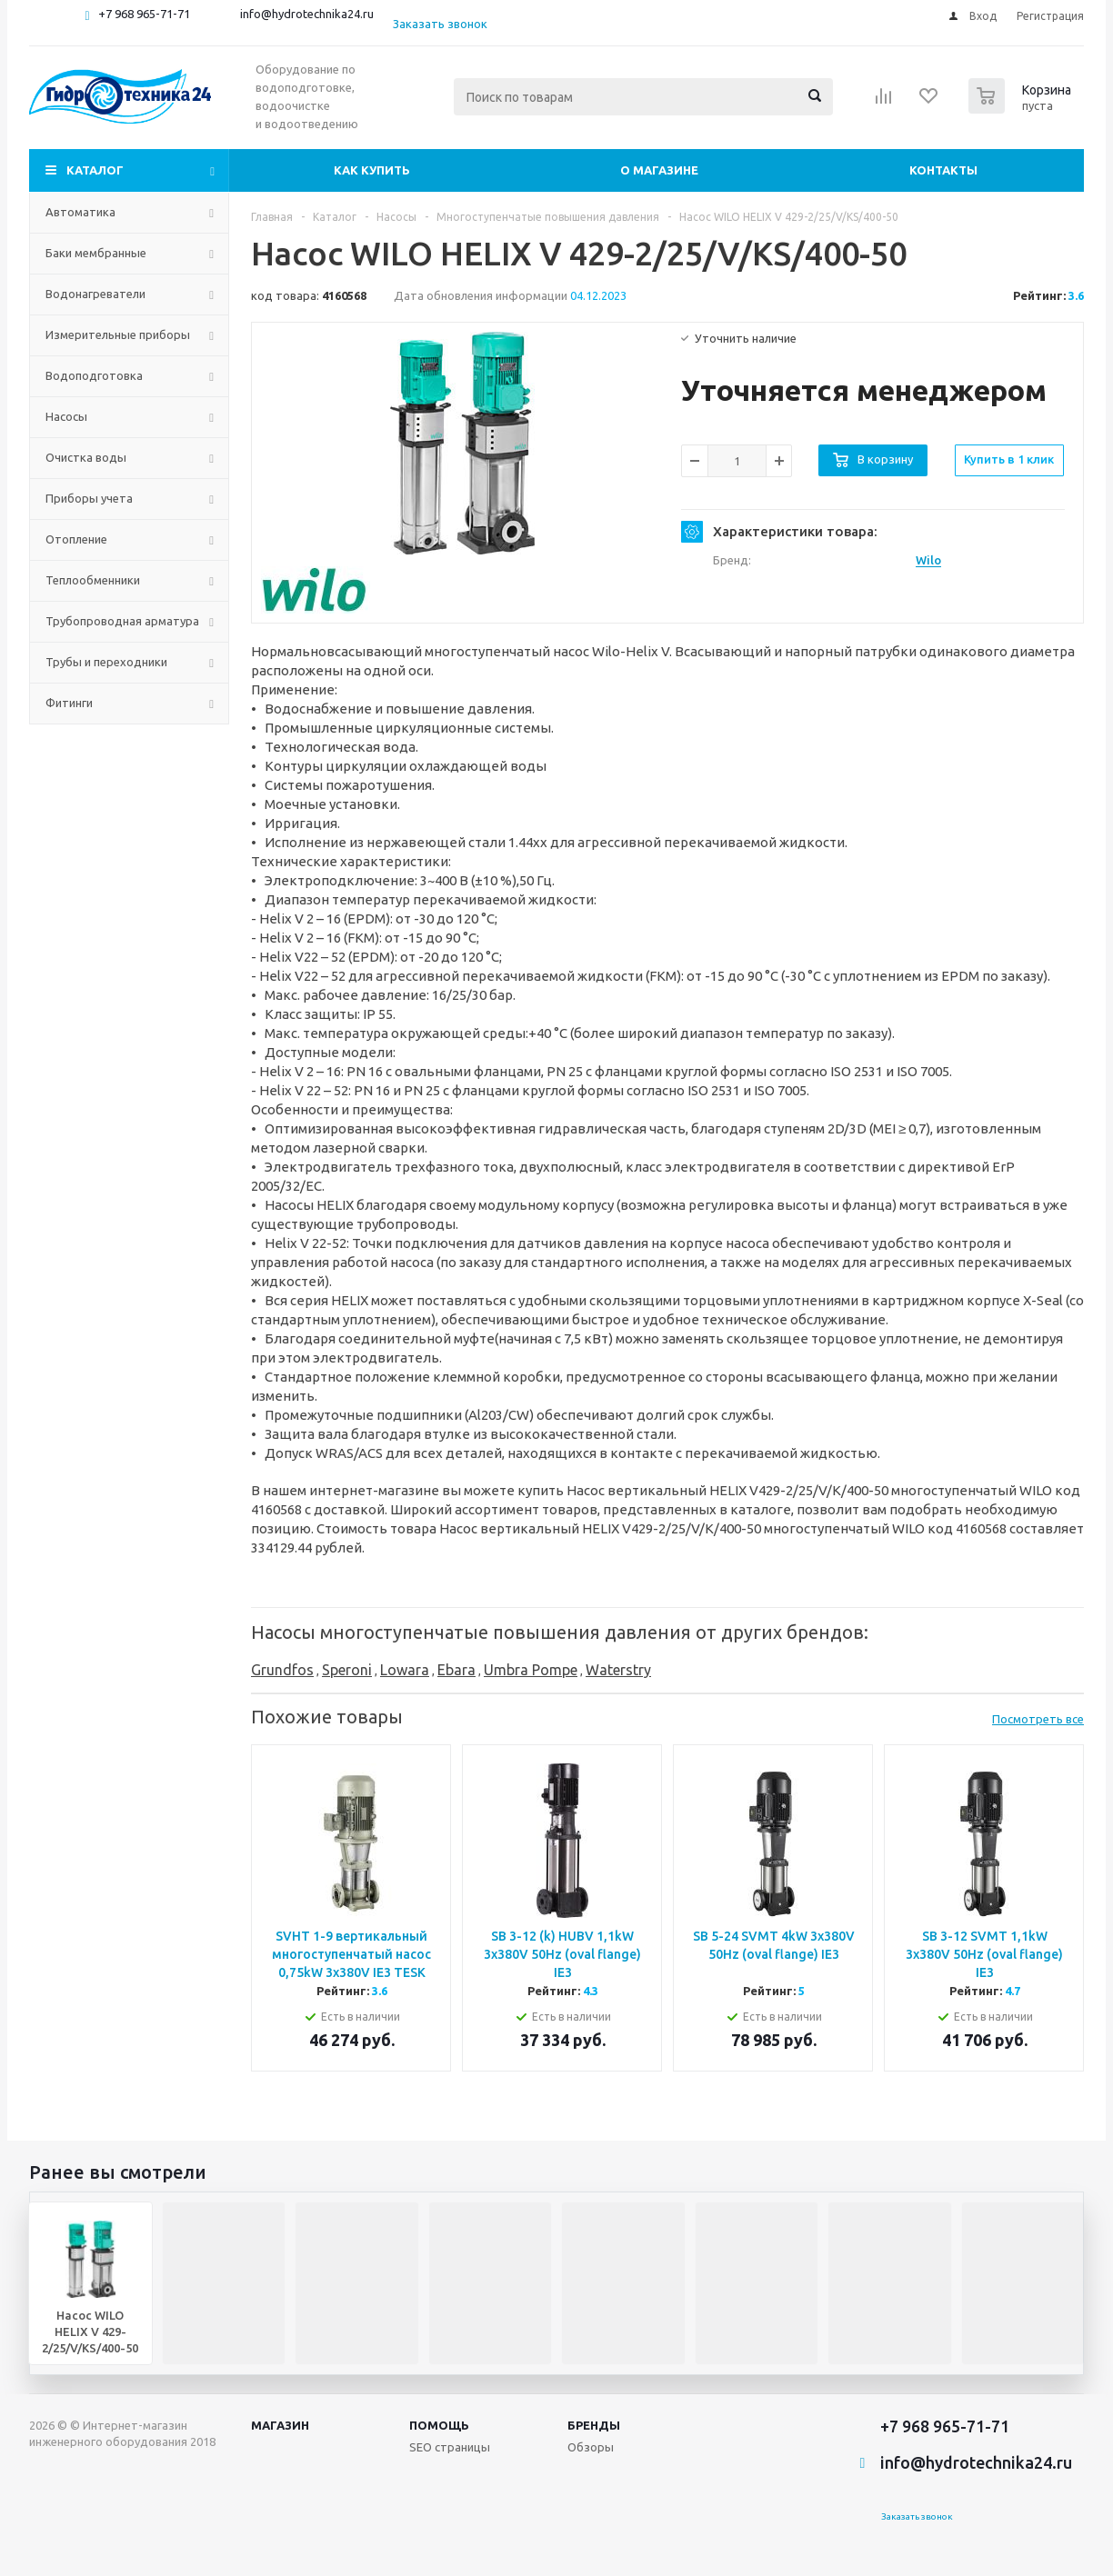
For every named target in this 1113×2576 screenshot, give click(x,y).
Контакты (943, 170)
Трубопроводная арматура (122, 620)
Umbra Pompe (530, 1670)
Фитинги (69, 702)
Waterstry (618, 1670)
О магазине (659, 170)
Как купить (372, 170)
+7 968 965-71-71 (144, 13)
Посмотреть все (1038, 1718)
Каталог (95, 170)
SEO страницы (449, 2447)
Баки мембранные (95, 252)
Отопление (76, 539)
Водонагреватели (95, 293)
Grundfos (282, 1670)
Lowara (404, 1670)
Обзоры (590, 2447)
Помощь (439, 2425)
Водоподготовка (94, 375)
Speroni (347, 1670)
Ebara (456, 1670)
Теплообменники (92, 580)
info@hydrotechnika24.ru (307, 13)
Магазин (280, 2425)
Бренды (593, 2425)
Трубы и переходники (106, 661)
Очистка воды (85, 457)
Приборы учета (89, 498)
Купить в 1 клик (1009, 459)
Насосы (66, 416)
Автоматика (80, 211)
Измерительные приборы (117, 334)
